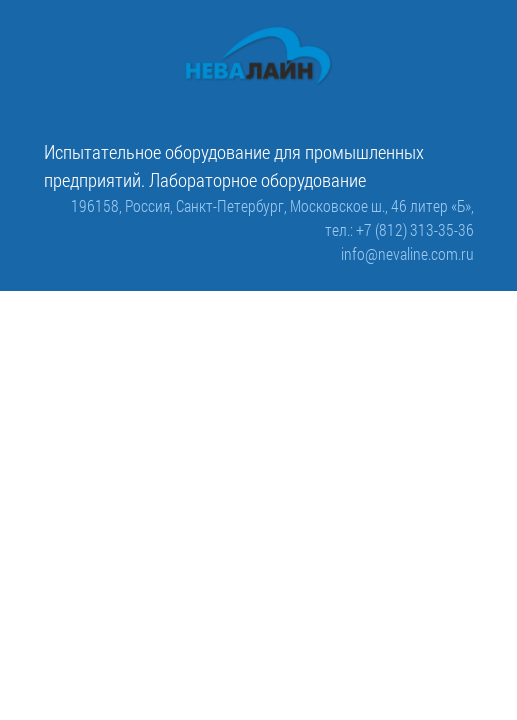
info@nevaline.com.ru (407, 253)
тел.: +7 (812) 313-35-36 (399, 229)
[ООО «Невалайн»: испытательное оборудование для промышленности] (259, 56)
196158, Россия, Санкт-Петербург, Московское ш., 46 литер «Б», (272, 205)
